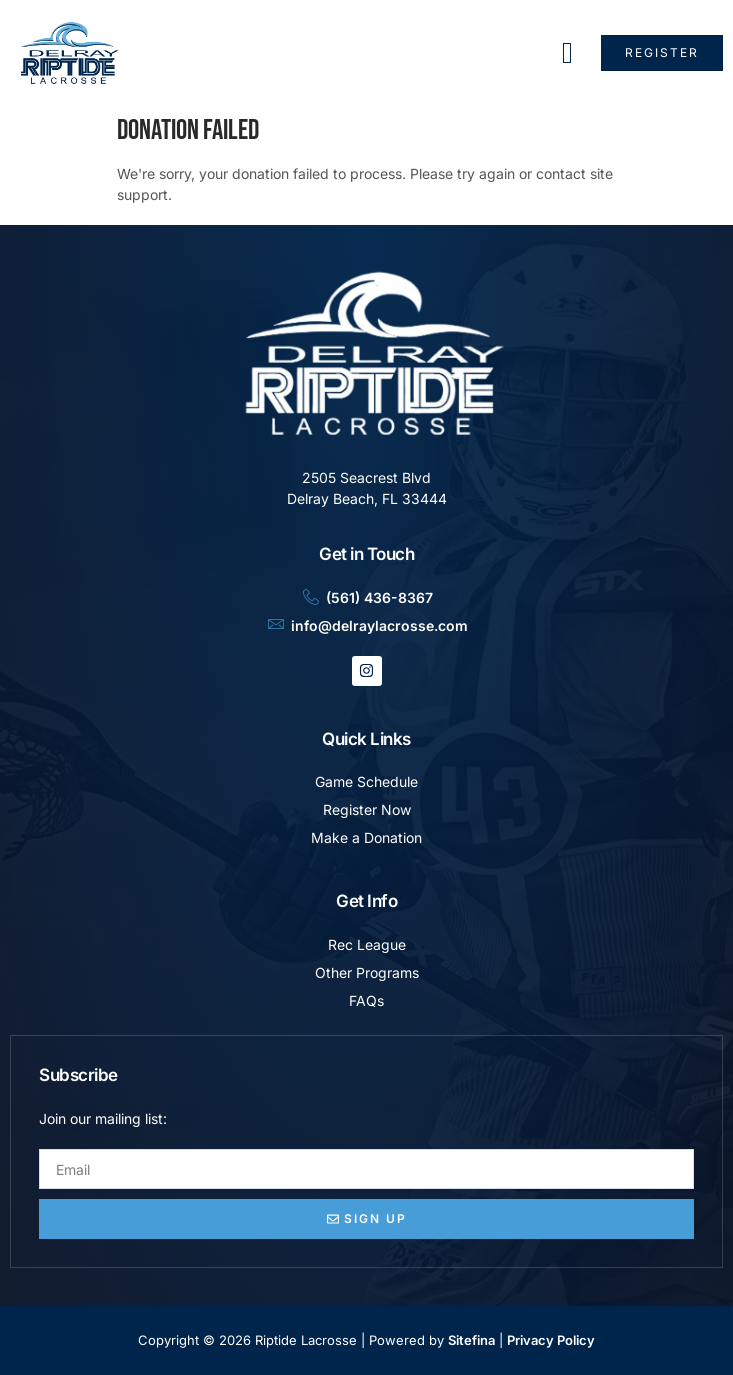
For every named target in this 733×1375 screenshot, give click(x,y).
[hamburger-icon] (568, 53)
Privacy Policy (551, 1340)
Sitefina (471, 1340)
